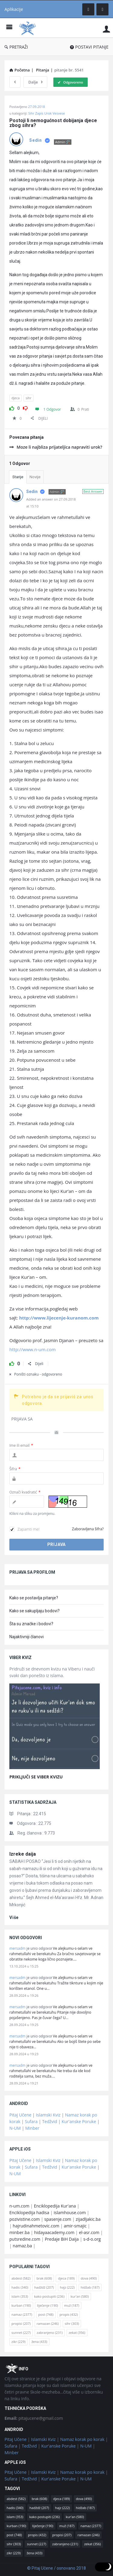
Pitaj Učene (20, 2115)
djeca (15, 398)
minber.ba (19, 2232)
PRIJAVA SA (22, 1419)
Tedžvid (49, 2121)
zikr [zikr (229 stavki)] (18, 2341)
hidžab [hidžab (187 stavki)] (90, 2287)
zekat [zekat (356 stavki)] (77, 2332)
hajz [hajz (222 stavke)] (67, 2287)
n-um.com (19, 2206)
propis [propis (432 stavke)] (69, 2314)
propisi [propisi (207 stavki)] (21, 2323)
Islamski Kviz (48, 2115)
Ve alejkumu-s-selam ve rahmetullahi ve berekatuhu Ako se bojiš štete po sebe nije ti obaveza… (55, 2042)
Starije (17, 477)
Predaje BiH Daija (62, 2239)
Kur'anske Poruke (79, 2121)
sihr (28, 398)
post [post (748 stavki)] (46, 2314)
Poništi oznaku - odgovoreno (35, 1374)
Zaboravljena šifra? (88, 1528)
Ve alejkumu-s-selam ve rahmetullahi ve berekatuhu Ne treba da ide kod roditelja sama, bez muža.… (51, 2071)
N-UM (15, 2128)
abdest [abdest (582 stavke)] (20, 2278)
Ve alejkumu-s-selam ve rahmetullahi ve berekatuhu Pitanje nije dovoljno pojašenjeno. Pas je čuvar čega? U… (51, 2012)
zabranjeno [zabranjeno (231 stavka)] (50, 2332)
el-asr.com (89, 2232)
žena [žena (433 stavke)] (39, 2341)
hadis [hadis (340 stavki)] (19, 2287)
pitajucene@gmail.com (34, 2418)
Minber (32, 2128)
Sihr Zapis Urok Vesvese (46, 113)
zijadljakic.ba (88, 2219)
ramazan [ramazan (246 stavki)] (48, 2323)
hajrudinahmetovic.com (36, 2226)
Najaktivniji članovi (26, 1636)
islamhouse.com (70, 2212)
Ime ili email (21, 1445)
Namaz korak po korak (82, 2439)
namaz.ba (22, 2246)
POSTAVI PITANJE (89, 47)
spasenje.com (57, 2219)
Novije (35, 477)
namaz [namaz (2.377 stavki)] (21, 2314)
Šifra (14, 1468)
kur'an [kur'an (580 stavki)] (80, 2296)
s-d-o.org (92, 2239)
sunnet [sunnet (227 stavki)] (21, 2332)
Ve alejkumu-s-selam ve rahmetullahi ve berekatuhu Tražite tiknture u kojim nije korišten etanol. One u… (56, 1983)
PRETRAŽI (16, 47)
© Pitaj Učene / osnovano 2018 (56, 2568)
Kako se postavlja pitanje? (33, 1597)
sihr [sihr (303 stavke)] (72, 2323)
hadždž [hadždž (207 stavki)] (44, 2287)
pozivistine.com (24, 2219)
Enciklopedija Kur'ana (55, 2206)
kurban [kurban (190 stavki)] (21, 2305)
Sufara (31, 2121)
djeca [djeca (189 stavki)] (66, 2278)
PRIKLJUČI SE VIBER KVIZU (36, 1777)
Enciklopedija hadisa (29, 2212)
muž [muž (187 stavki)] (71, 2305)
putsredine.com (24, 2239)
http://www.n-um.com (32, 1349)
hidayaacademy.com (54, 2232)
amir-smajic (75, 2226)
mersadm (17, 1948)
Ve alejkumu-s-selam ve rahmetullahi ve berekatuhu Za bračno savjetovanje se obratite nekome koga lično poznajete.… (55, 1954)
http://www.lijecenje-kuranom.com (59, 1318)
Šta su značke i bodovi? (31, 1623)
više (14, 1917)
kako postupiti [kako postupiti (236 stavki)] (49, 2296)
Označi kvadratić (24, 1492)
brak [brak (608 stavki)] (44, 2278)
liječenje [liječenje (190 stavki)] (47, 2305)
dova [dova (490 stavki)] (89, 2278)
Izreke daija (22, 1854)
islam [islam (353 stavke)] (19, 2296)
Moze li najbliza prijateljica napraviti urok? (55, 447)
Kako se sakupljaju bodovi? (34, 1610)
